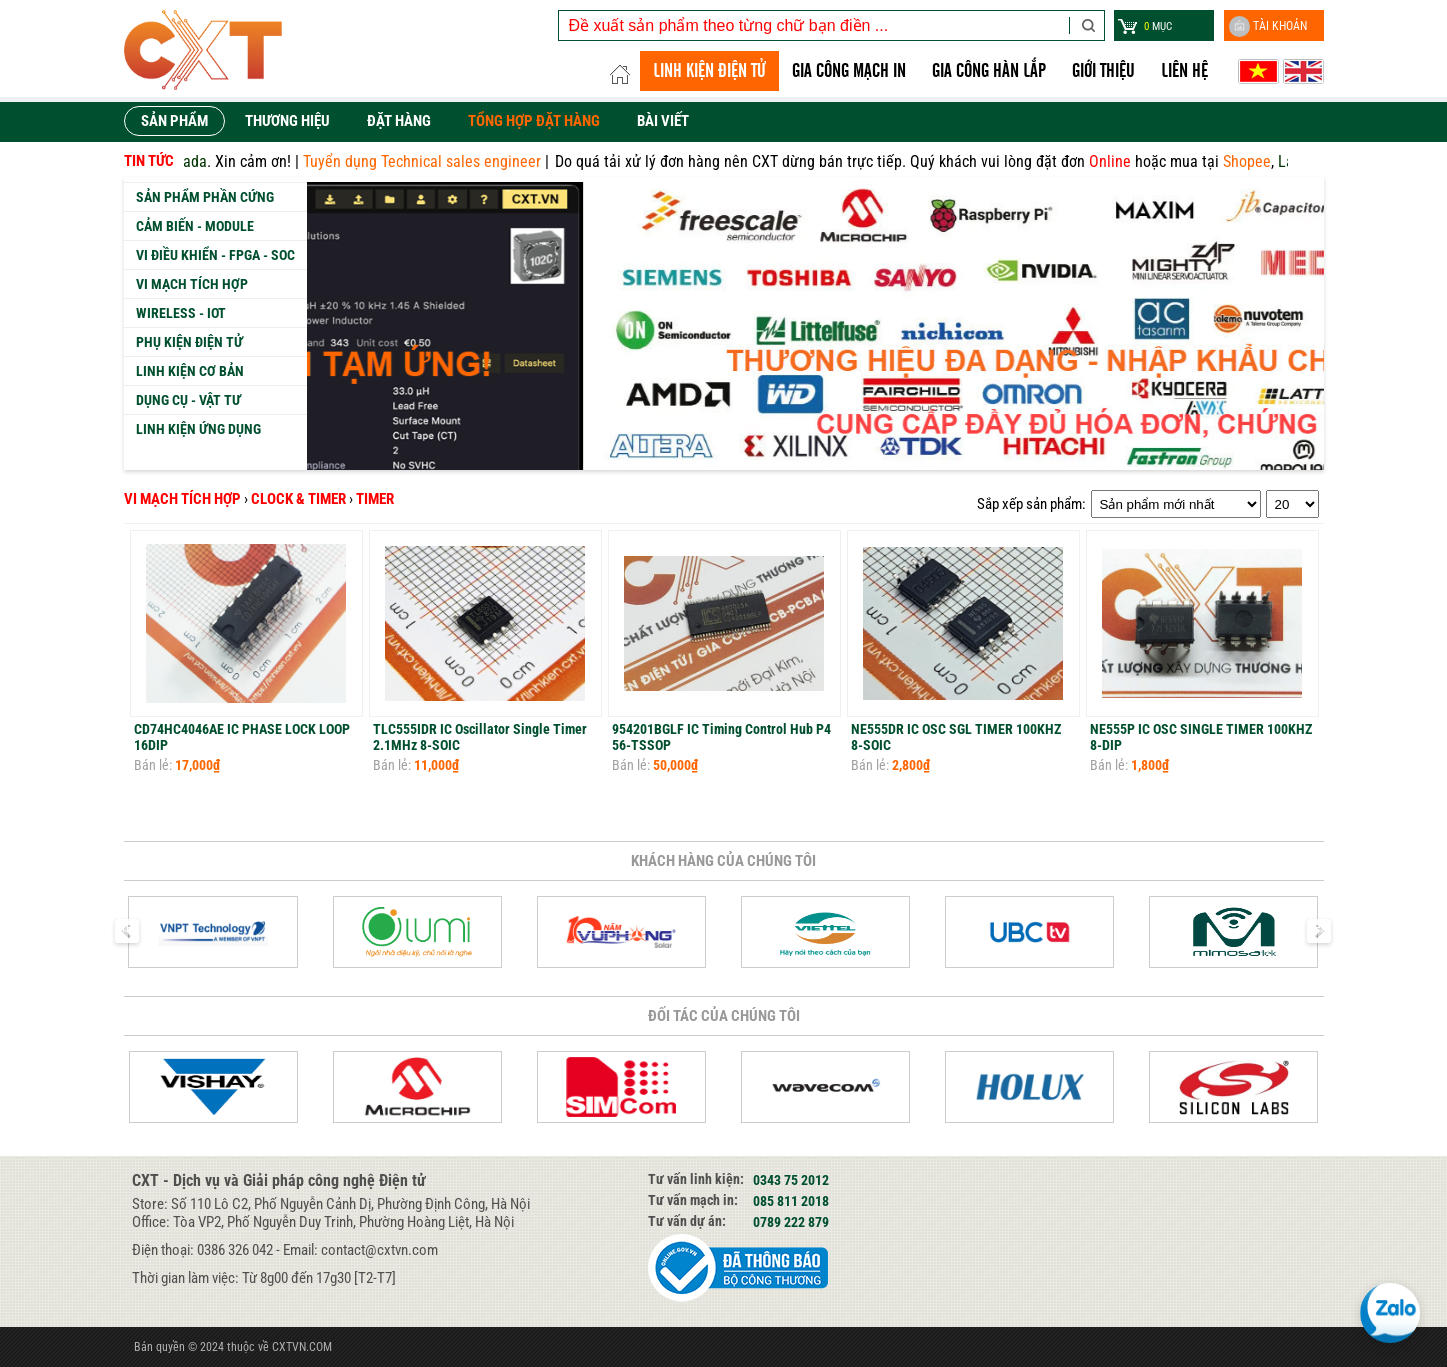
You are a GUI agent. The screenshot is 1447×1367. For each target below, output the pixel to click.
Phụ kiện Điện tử (189, 342)
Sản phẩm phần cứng (205, 197)
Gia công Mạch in (849, 71)
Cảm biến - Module (195, 226)
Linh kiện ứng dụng (198, 429)
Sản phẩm (174, 121)
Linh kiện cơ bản (190, 371)
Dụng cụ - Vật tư (188, 400)
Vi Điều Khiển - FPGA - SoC (215, 255)
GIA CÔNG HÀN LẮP (989, 71)
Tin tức (149, 161)
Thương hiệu (287, 121)
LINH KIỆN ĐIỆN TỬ (709, 71)
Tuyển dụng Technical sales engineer (442, 161)
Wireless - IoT (181, 313)
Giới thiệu (1103, 71)
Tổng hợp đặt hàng (534, 121)
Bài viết (663, 121)
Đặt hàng (399, 121)
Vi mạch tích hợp (192, 284)
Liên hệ (1184, 71)
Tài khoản (1268, 26)
